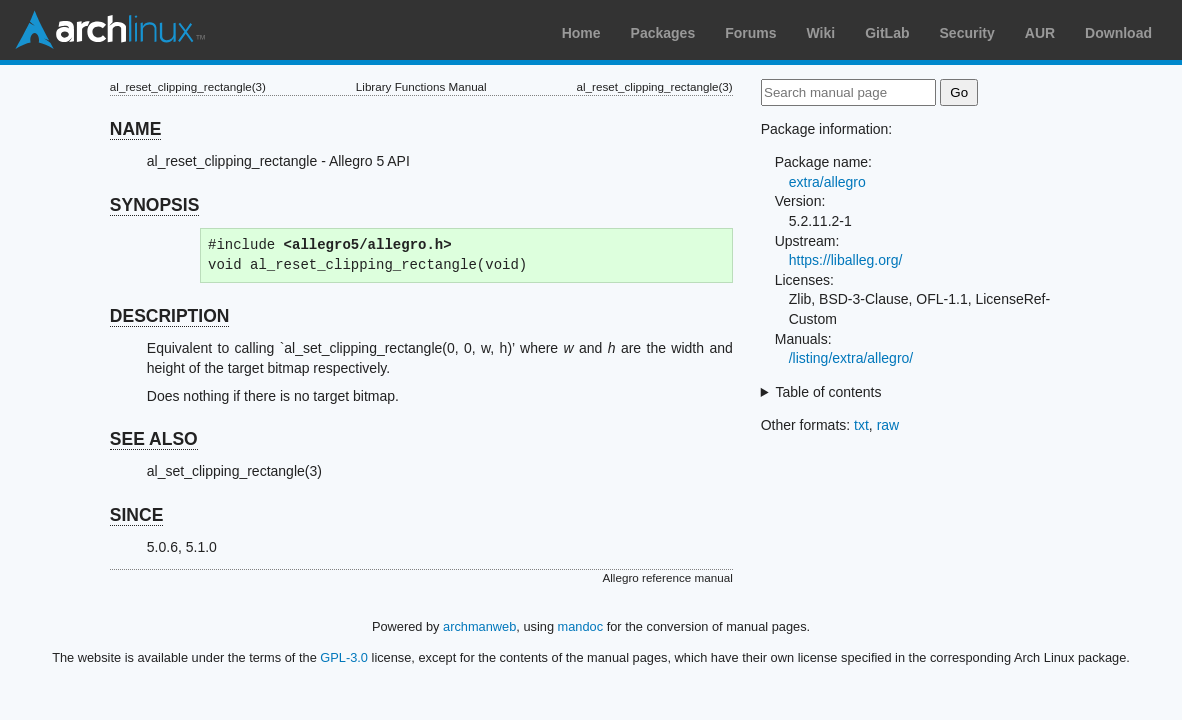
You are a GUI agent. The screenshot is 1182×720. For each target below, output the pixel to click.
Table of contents (829, 392)
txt (861, 425)
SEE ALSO (154, 439)
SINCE (136, 515)
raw (888, 425)
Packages (663, 33)
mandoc (581, 626)
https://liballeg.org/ (846, 260)
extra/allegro (827, 182)
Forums (750, 33)
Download (1118, 33)
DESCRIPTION (170, 316)
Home (581, 33)
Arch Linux (110, 30)
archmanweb (479, 626)
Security (967, 33)
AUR (1040, 33)
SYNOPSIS (154, 205)
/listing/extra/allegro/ (851, 358)
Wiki (821, 33)
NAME (136, 129)
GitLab (887, 33)
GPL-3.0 (344, 657)
